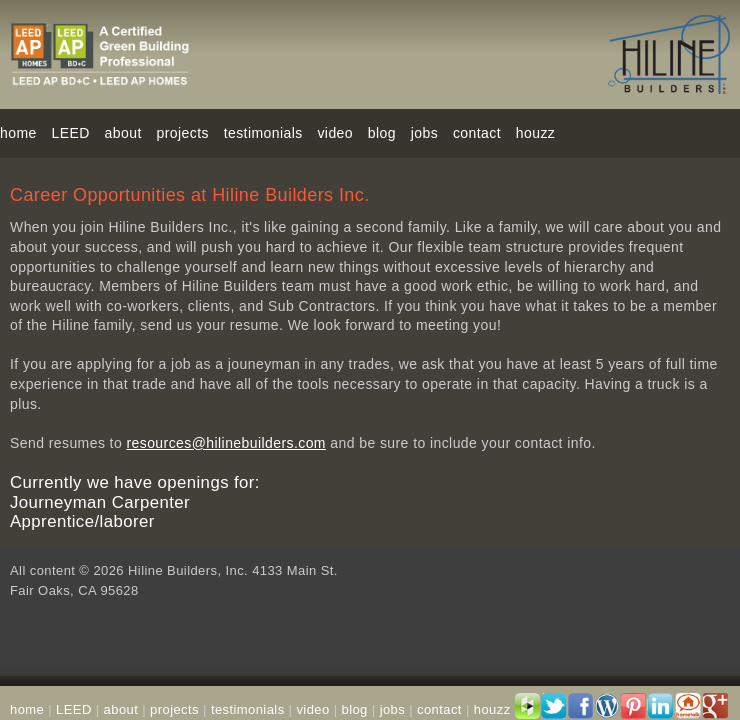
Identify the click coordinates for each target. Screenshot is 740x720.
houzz (535, 133)
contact (477, 133)
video (335, 133)
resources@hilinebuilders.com (226, 443)
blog (382, 133)
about (121, 709)
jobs (424, 133)
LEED (71, 133)
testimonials (263, 133)
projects (183, 133)
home (18, 133)
